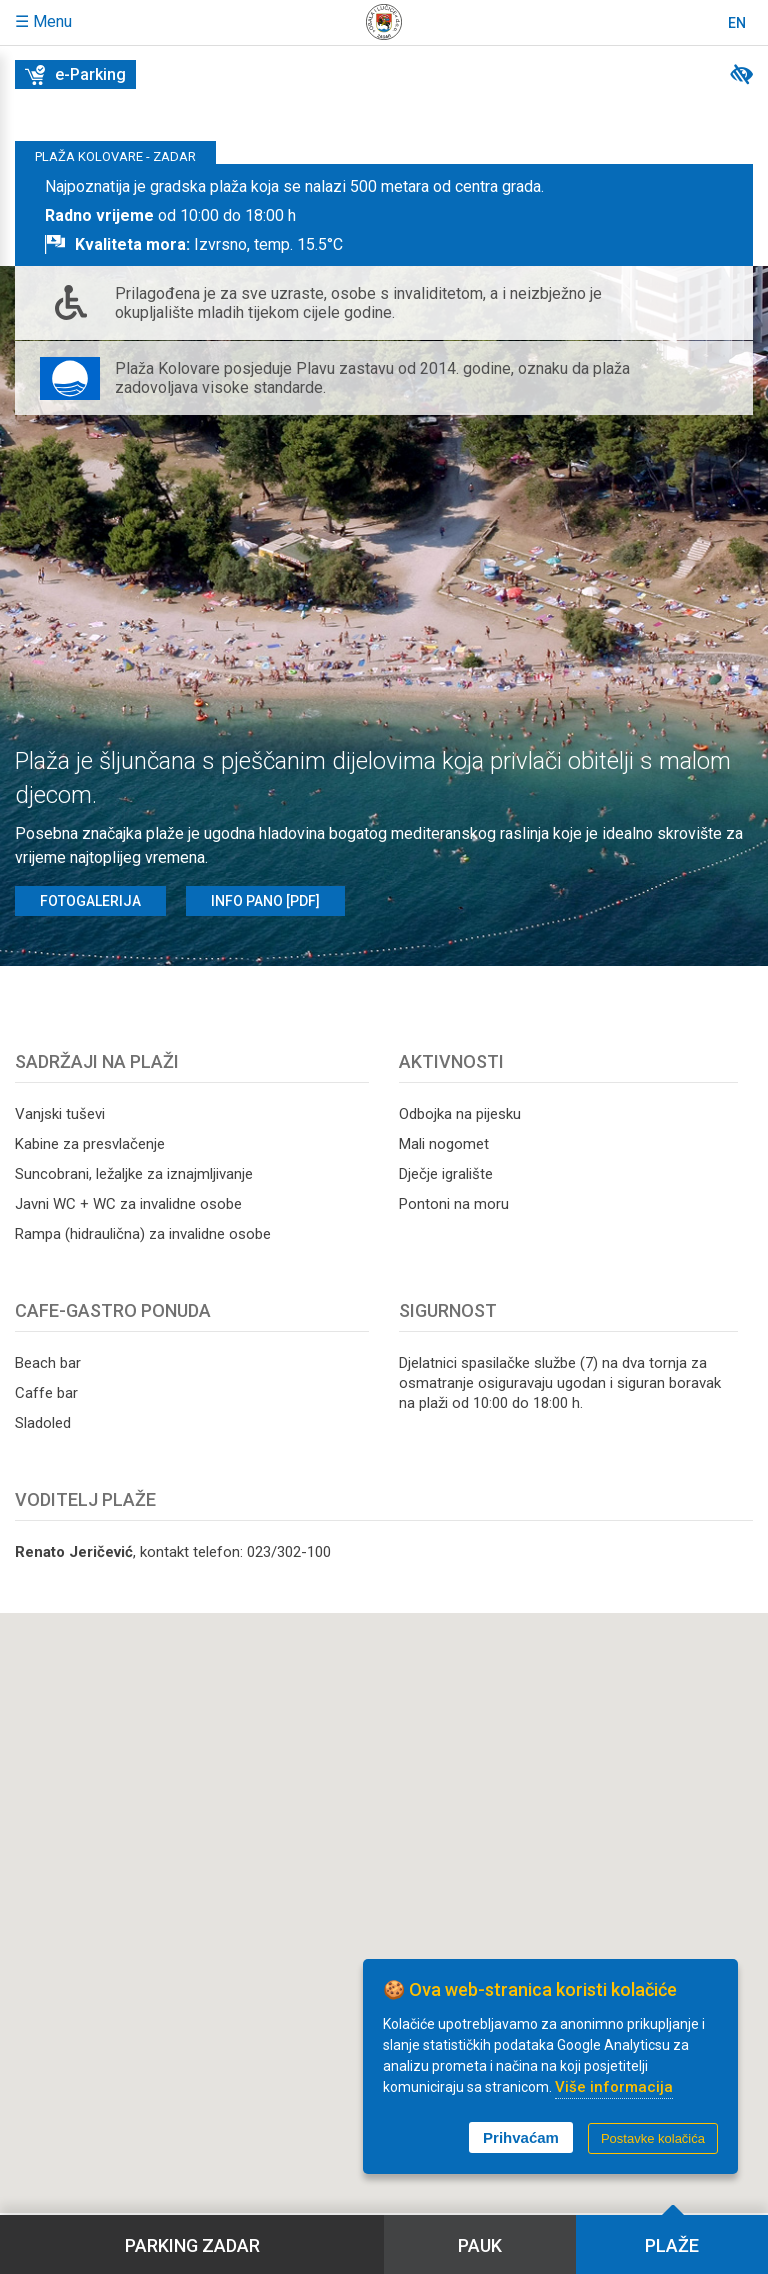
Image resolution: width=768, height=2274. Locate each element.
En (737, 23)
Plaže (672, 2245)
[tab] (384, 215)
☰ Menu (43, 21)
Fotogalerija (90, 901)
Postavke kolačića (653, 2138)
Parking (192, 2245)
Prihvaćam (521, 2137)
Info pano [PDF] (265, 901)
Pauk (480, 2245)
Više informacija (614, 2087)
